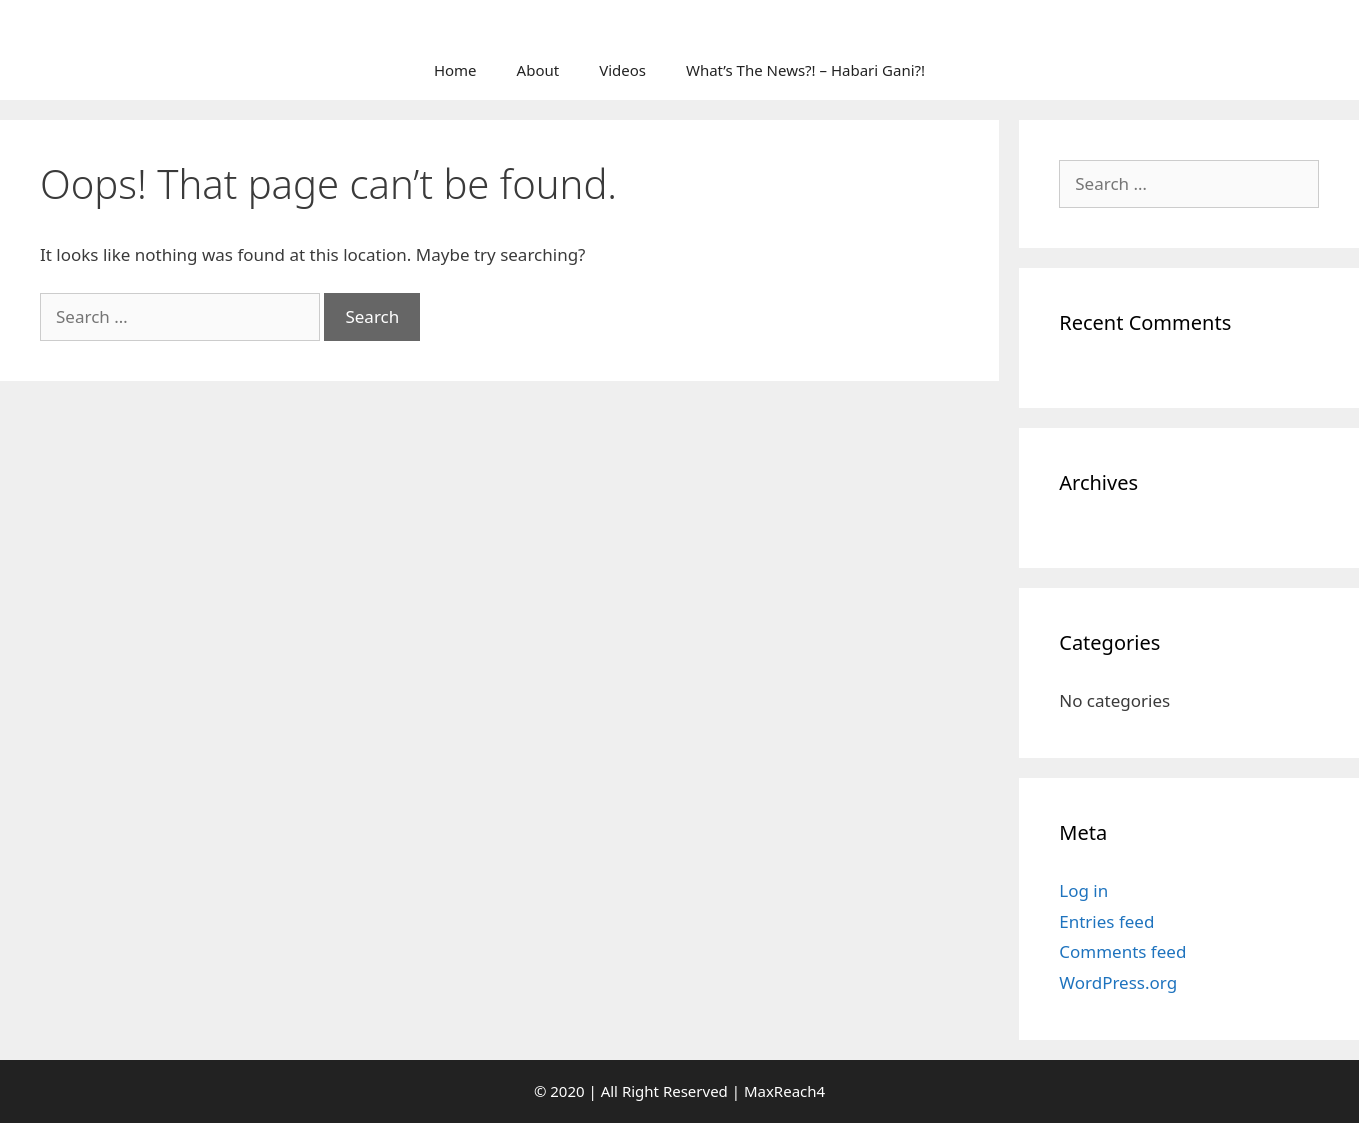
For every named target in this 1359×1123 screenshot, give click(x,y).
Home (455, 70)
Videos (622, 70)
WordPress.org (1118, 982)
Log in (1083, 890)
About (538, 70)
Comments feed (1122, 951)
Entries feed (1106, 921)
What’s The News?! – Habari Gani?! (805, 70)
